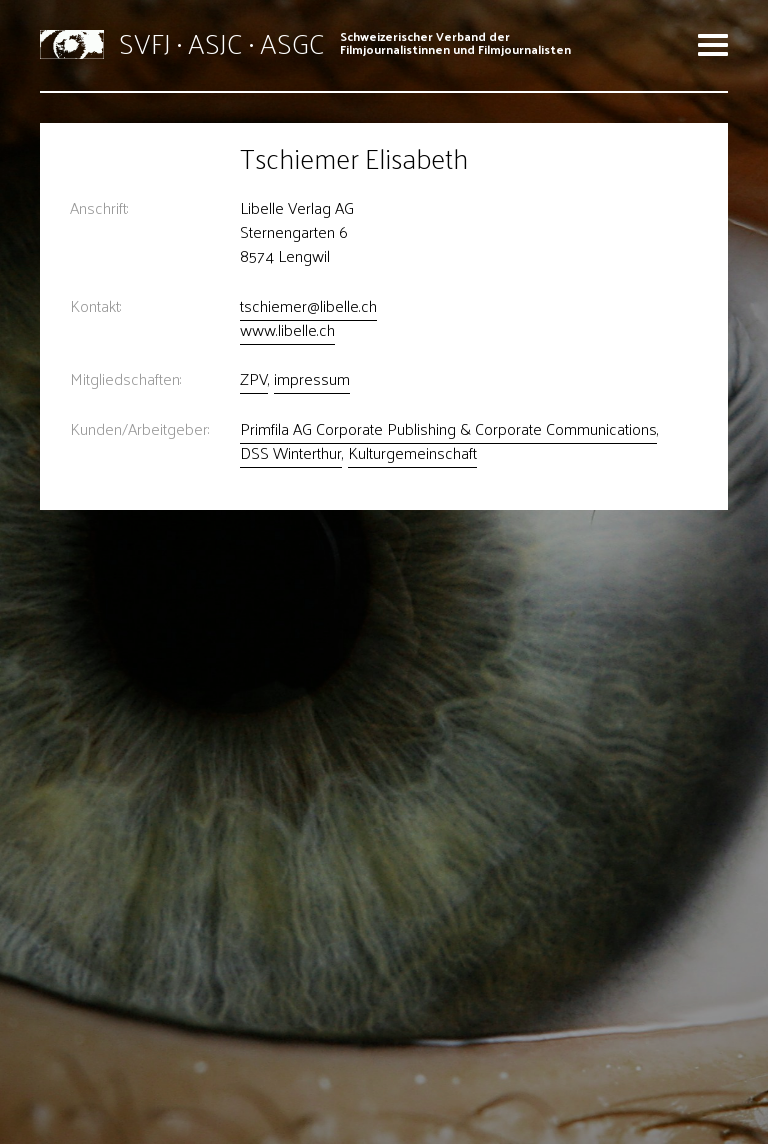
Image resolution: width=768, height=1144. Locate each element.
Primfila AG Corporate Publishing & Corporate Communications (448, 428)
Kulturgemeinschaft (412, 452)
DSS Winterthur (291, 452)
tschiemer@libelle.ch (308, 305)
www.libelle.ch (287, 329)
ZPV (254, 378)
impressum (312, 378)
